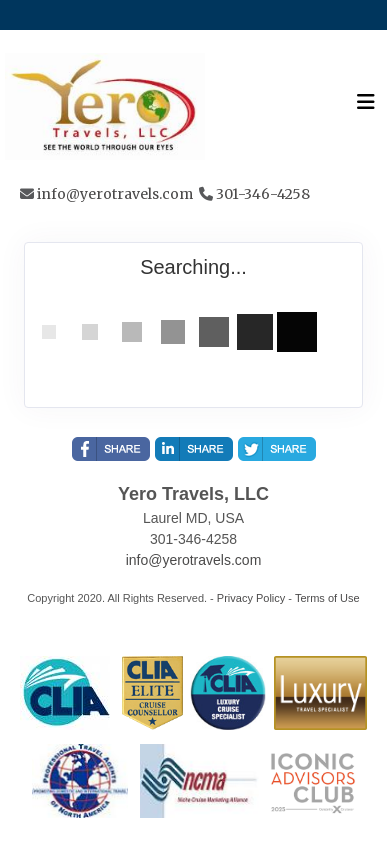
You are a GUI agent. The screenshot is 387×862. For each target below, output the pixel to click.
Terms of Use (327, 598)
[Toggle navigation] (366, 107)
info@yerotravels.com (115, 194)
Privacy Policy (251, 598)
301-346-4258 (263, 194)
